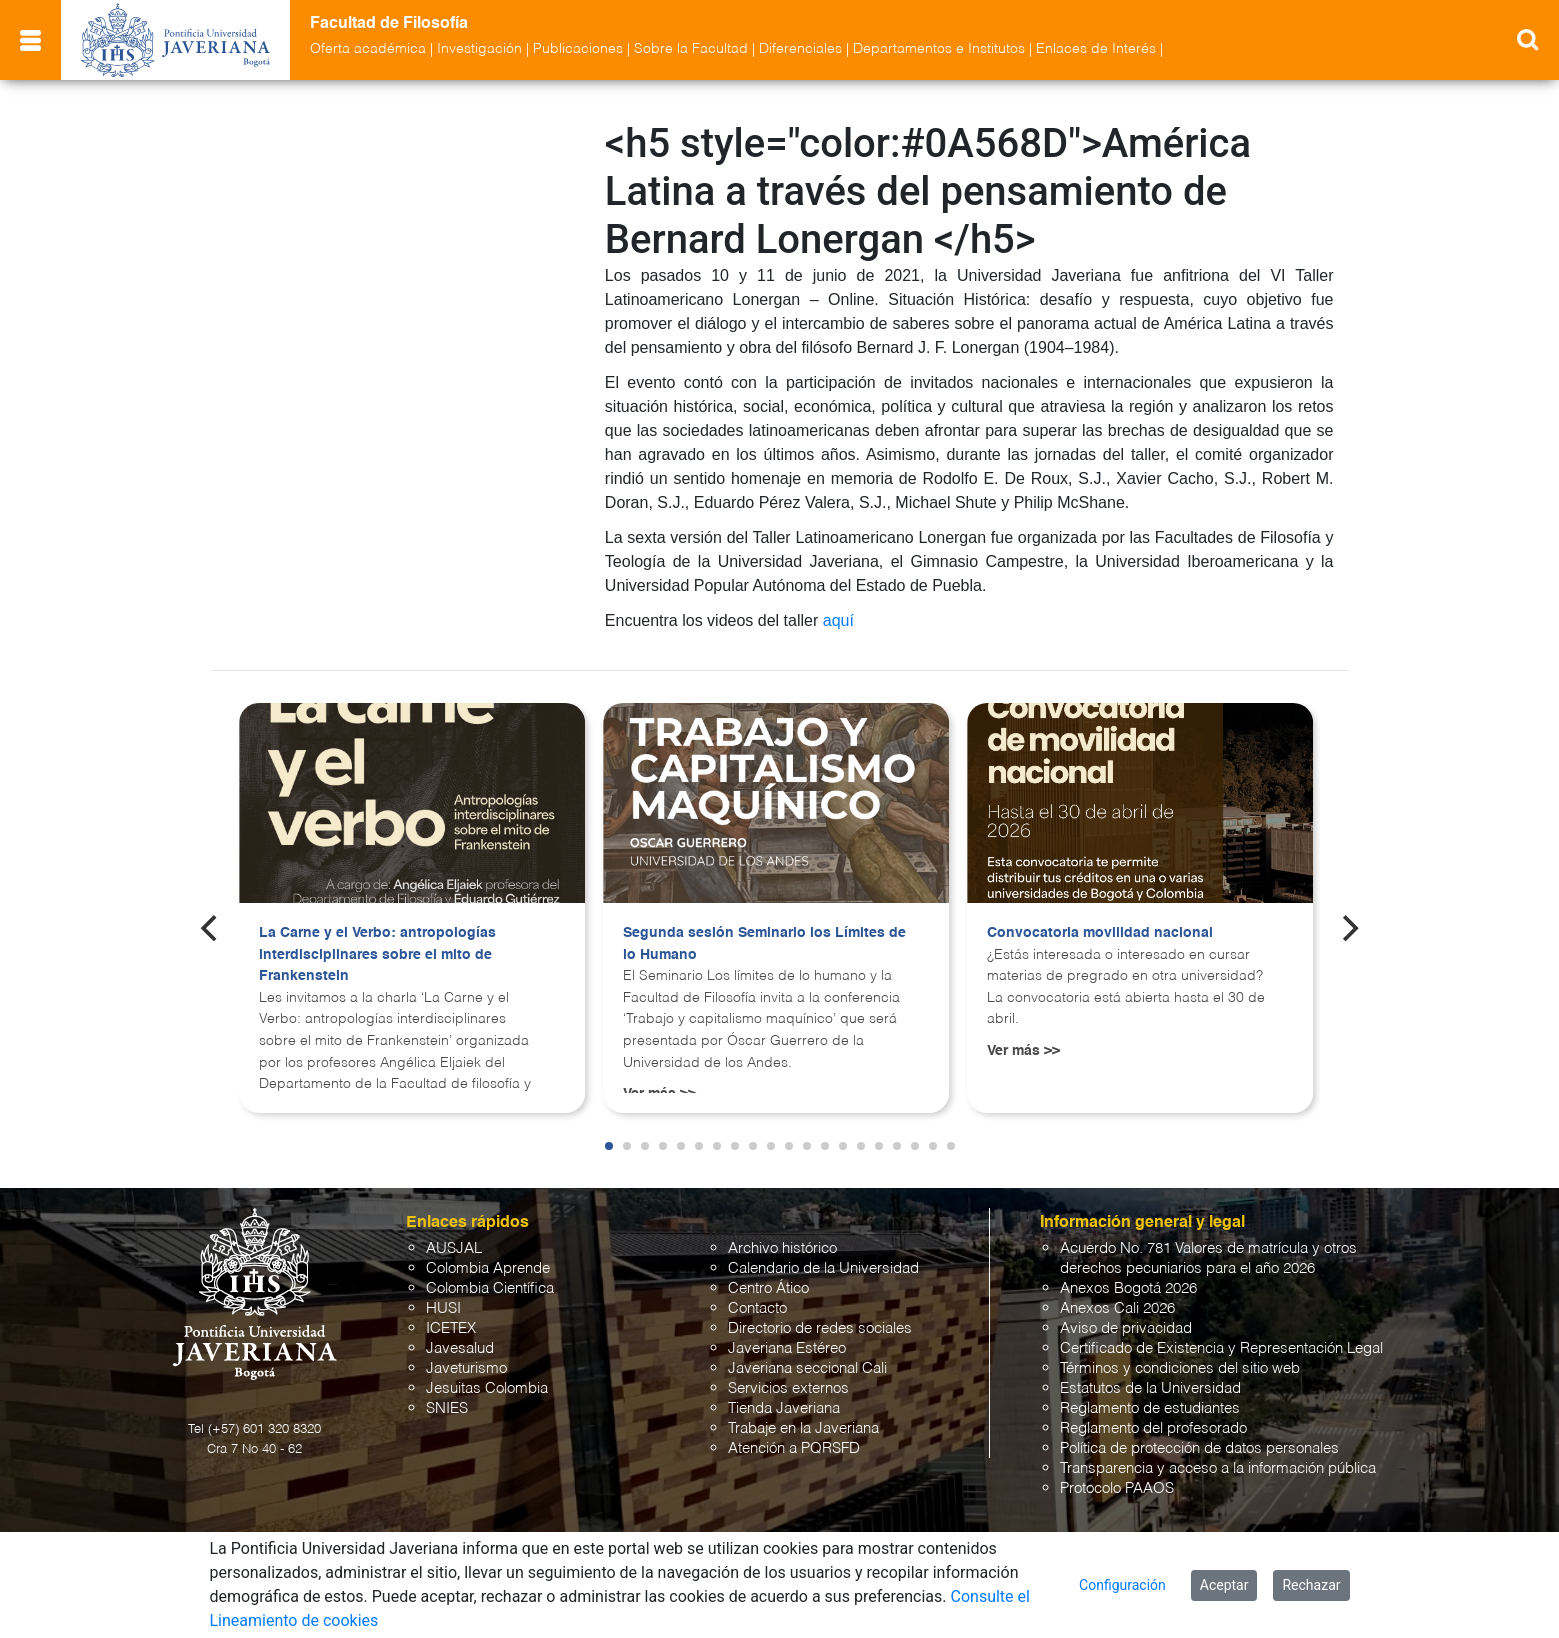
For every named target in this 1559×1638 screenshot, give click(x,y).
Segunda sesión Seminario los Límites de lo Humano (764, 944)
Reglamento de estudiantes (1150, 1408)
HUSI (443, 1308)
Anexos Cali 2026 (1117, 1308)
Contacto (757, 1308)
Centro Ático (768, 1288)
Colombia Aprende (488, 1268)
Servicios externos (788, 1388)
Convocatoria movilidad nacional (1100, 933)
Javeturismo (466, 1368)
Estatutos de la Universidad (1150, 1388)
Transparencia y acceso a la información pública (1218, 1468)
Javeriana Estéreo (787, 1348)
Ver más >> (1023, 1051)
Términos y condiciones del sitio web (1180, 1368)
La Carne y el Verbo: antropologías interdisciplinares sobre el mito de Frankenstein (377, 954)
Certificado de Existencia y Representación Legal (1221, 1348)
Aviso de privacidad (1126, 1328)
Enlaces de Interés (1096, 49)
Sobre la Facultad (691, 49)
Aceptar (1224, 1585)
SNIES (447, 1408)
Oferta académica (368, 49)
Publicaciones (578, 49)
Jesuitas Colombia (487, 1388)
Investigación (479, 49)
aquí (838, 620)
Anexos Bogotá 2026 (1128, 1288)
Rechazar (1311, 1585)
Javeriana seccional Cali (807, 1368)
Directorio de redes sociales (820, 1328)
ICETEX (451, 1328)
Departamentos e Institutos (939, 49)
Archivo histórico (782, 1248)
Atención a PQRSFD (794, 1448)
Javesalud (460, 1348)
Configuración (1122, 1585)
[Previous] (211, 928)
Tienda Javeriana (784, 1408)
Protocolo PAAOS (1117, 1488)
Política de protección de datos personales (1199, 1448)
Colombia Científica (490, 1288)
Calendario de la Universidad (823, 1268)
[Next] (1348, 928)
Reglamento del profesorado (1153, 1428)
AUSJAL (454, 1248)
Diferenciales (800, 49)
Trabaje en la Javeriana (803, 1428)
